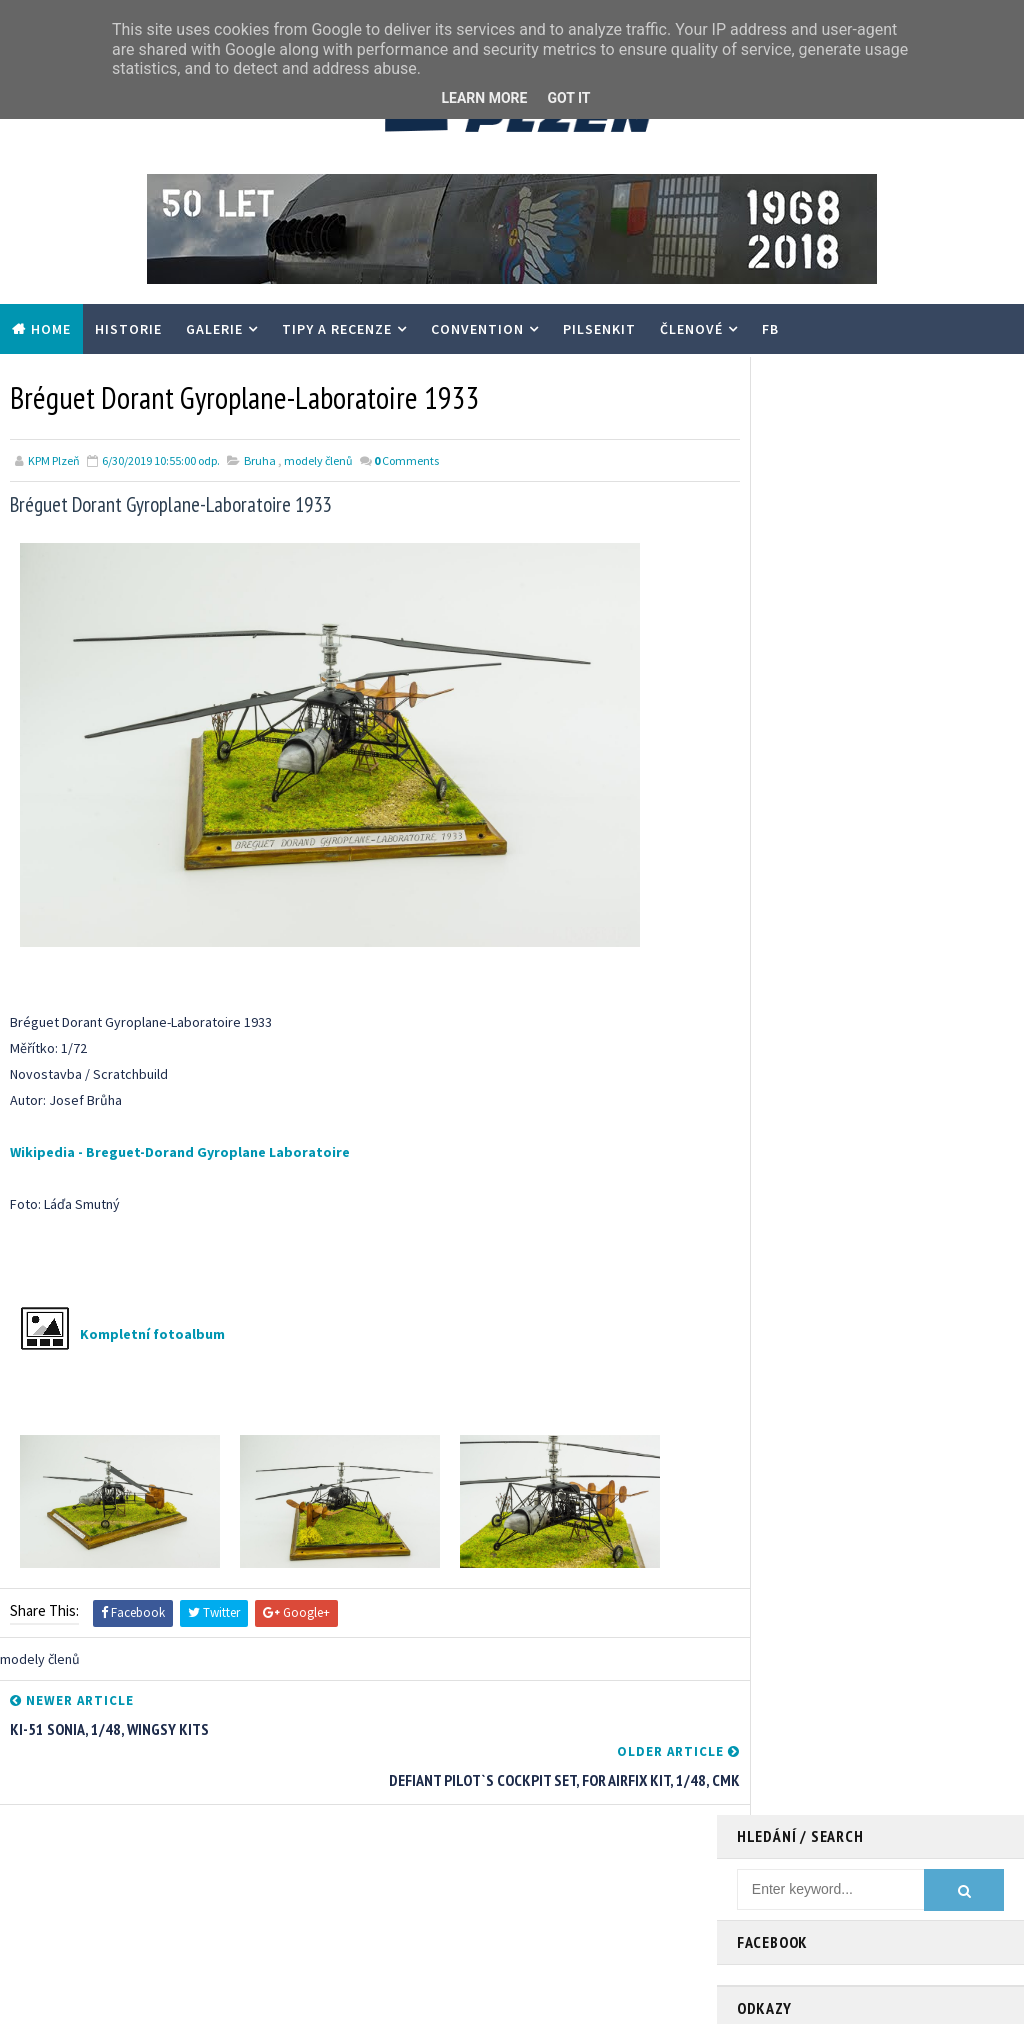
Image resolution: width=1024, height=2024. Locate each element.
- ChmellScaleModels (799, 648)
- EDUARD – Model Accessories (828, 687)
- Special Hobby (783, 707)
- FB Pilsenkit (775, 609)
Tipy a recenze (337, 329)
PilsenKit (599, 329)
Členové (691, 329)
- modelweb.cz (781, 589)
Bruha (260, 459)
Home (51, 329)
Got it (568, 98)
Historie (128, 329)
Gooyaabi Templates (377, 1999)
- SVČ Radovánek (787, 668)
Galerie (214, 329)
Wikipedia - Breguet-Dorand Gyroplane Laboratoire (180, 1151)
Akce (718, 1868)
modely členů (318, 459)
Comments (406, 459)
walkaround (913, 1903)
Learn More (484, 98)
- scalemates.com (790, 629)
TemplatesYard (174, 1999)
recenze (829, 1903)
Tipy (864, 1868)
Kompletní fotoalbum (152, 1333)
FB (770, 329)
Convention (477, 329)
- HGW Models (778, 727)
